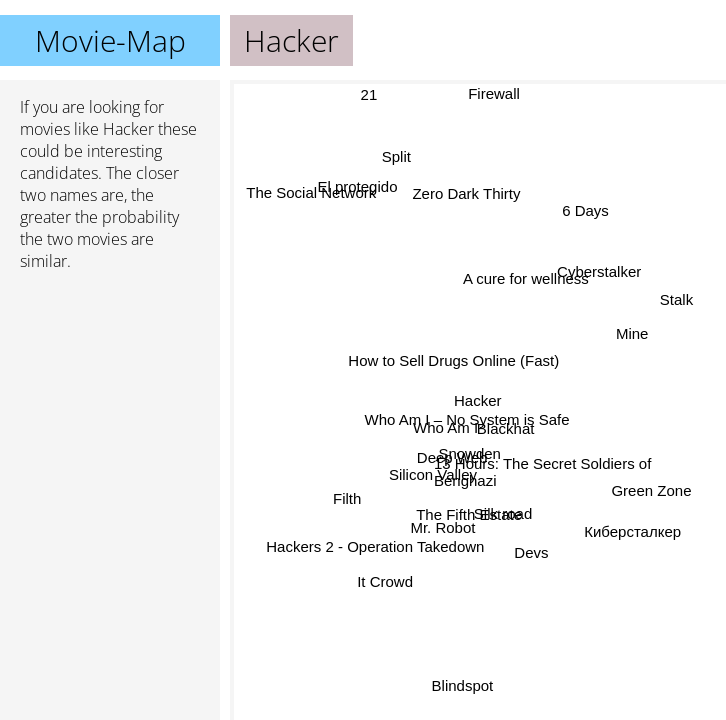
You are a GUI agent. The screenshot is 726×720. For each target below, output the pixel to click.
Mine (631, 329)
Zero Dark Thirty (460, 194)
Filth (350, 505)
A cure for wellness (532, 288)
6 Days (582, 207)
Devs (533, 551)
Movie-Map (110, 40)
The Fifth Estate (469, 513)
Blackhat (507, 421)
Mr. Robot (443, 529)
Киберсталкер (633, 528)
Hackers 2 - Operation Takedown (374, 544)
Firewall (494, 93)
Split (396, 156)
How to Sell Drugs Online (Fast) (454, 360)
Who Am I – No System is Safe (467, 419)
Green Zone (650, 496)
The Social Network (311, 191)
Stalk (676, 298)
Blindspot (459, 685)
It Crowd (384, 580)
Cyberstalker (599, 269)
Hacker (478, 400)
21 (370, 93)
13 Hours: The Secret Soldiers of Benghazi (542, 476)
